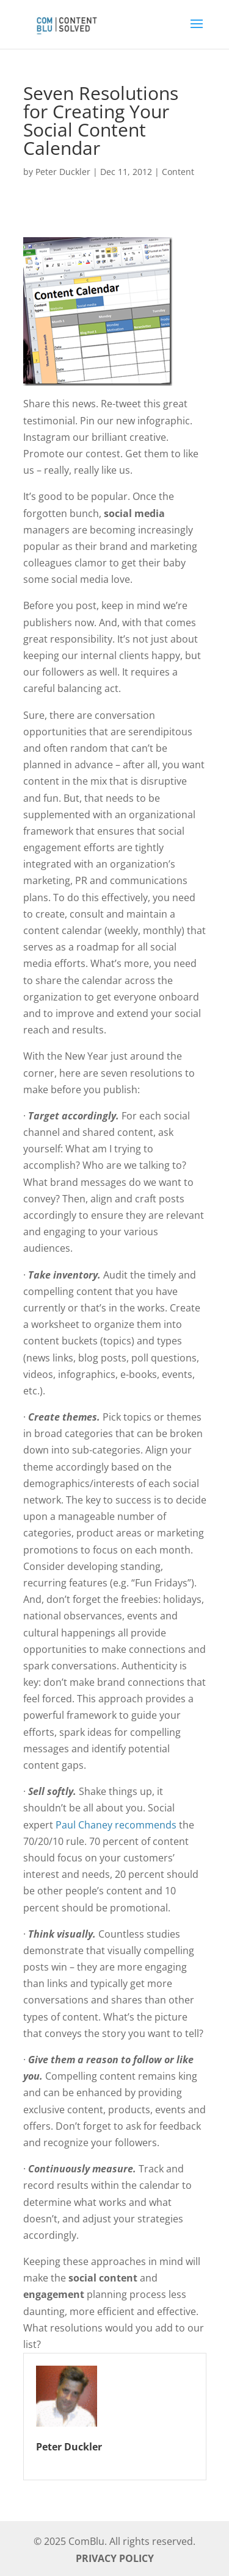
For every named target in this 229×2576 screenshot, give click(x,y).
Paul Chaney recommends (116, 1825)
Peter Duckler (62, 171)
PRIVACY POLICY (115, 2558)
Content (178, 171)
